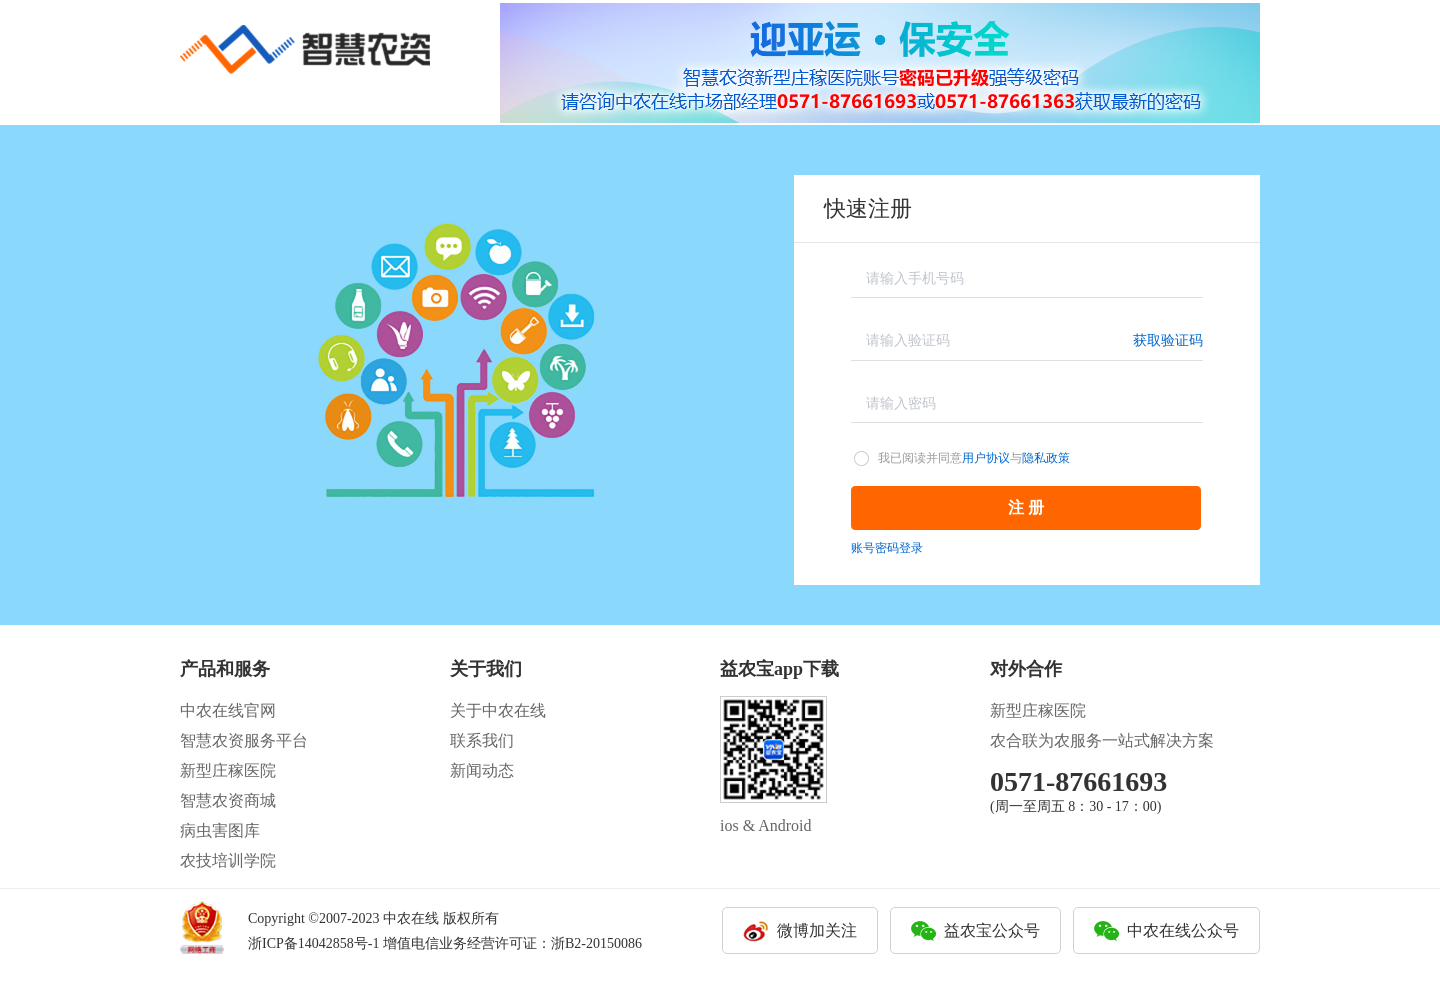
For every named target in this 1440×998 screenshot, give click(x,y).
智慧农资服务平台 (244, 740)
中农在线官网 (228, 710)
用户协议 (986, 458)
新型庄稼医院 (228, 770)
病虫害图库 (220, 830)
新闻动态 (482, 770)
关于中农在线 (498, 710)
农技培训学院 (228, 860)
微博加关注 (817, 930)
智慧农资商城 (228, 800)
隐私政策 (1046, 458)
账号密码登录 (887, 548)
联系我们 (482, 740)
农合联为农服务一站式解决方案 (1102, 740)
